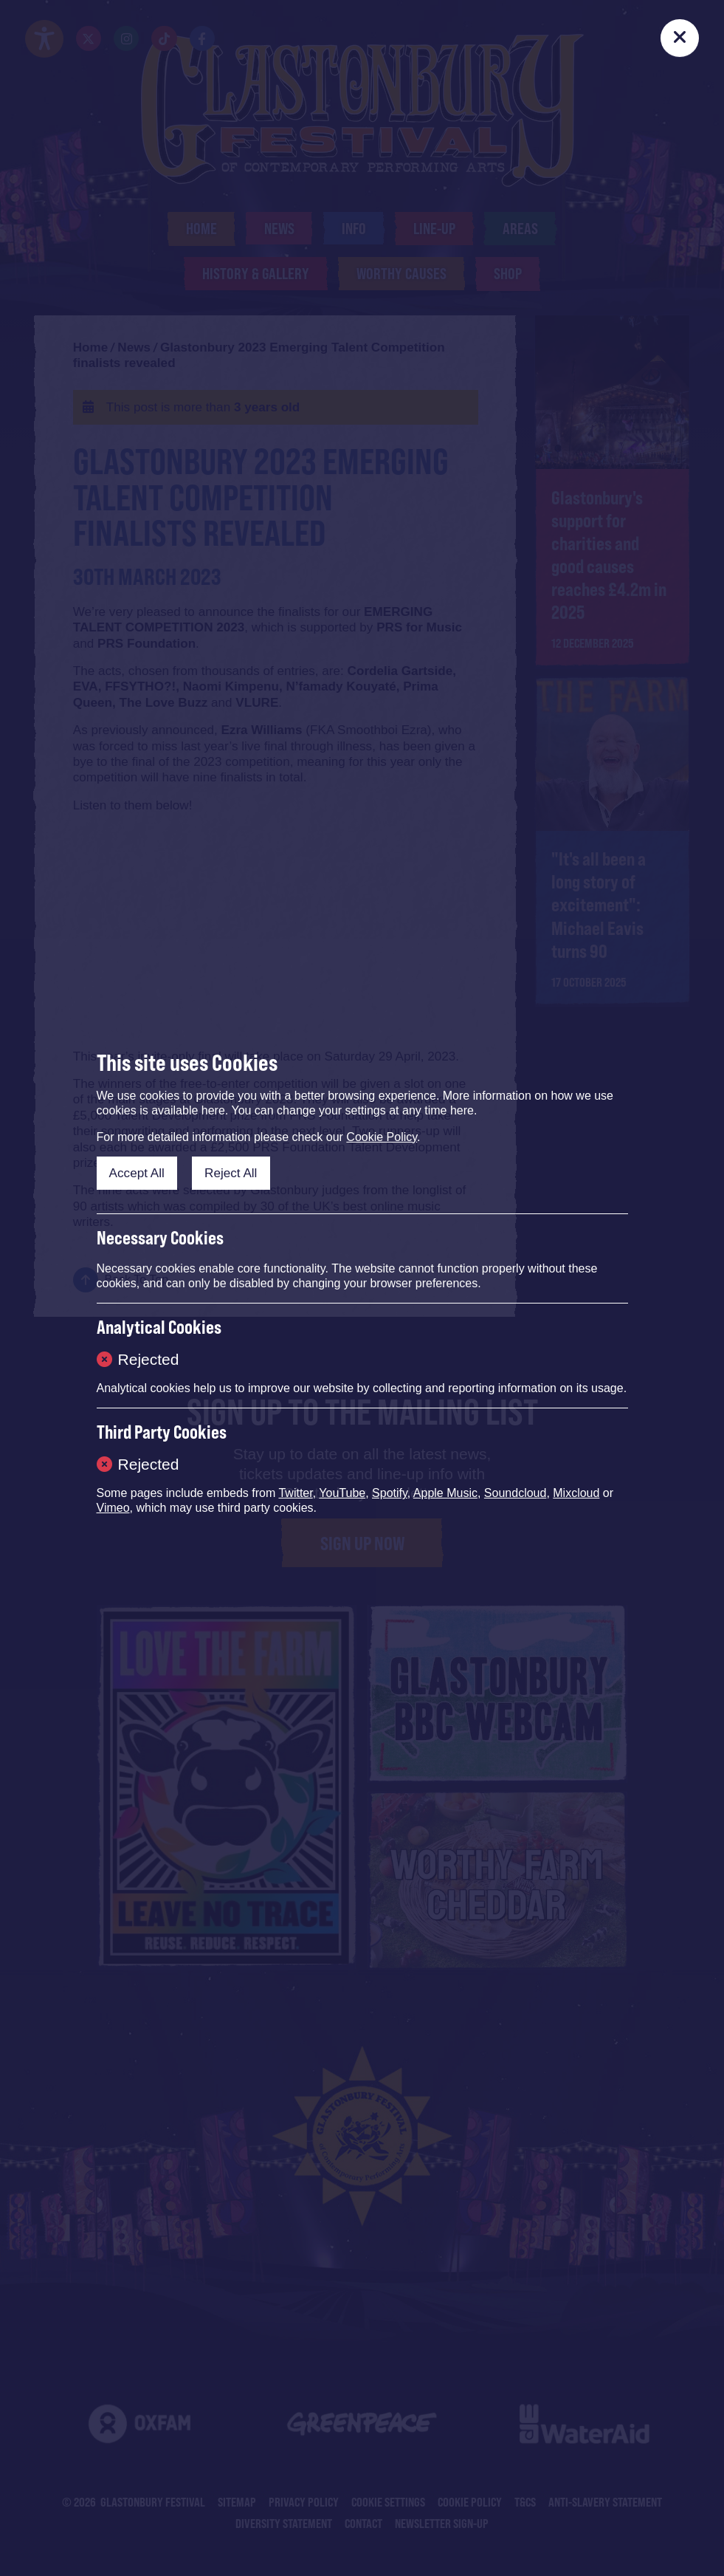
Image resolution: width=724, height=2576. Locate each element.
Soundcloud (515, 1493)
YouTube (342, 1493)
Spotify (389, 1493)
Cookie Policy (381, 1137)
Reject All (230, 1173)
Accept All (137, 1173)
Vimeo (113, 1507)
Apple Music (445, 1493)
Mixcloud (576, 1493)
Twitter (295, 1493)
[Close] (679, 38)
